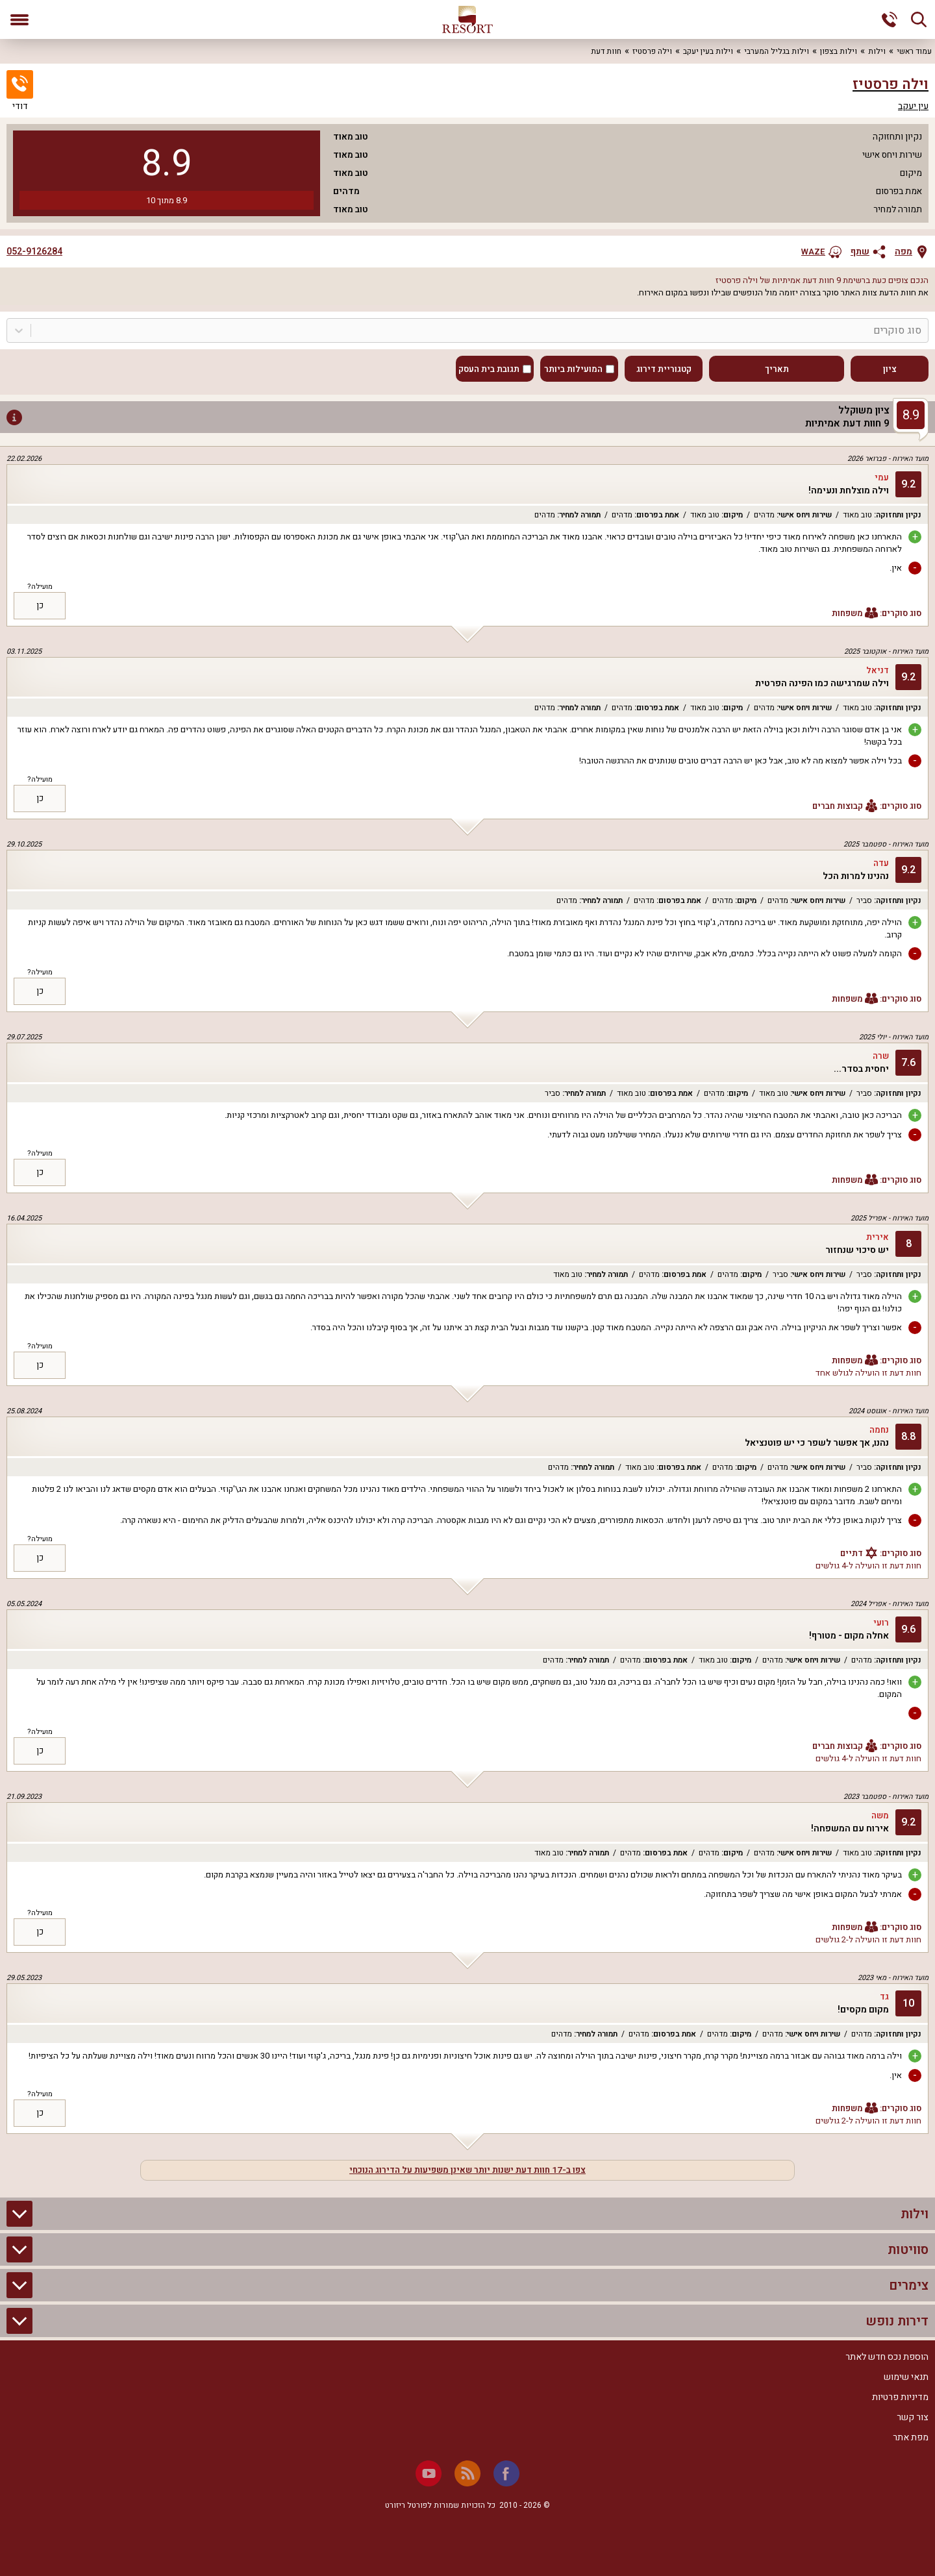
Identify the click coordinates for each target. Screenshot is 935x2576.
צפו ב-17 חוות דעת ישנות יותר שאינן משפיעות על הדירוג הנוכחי (467, 2170)
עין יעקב (913, 106)
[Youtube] (429, 2473)
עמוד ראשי (914, 51)
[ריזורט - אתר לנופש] (467, 19)
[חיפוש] (919, 19)
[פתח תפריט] (19, 19)
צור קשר (913, 2417)
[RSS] (467, 2473)
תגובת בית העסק (488, 369)
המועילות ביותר (573, 369)
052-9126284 (34, 251)
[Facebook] (506, 2473)
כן (40, 605)
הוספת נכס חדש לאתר (887, 2357)
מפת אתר (911, 2437)
